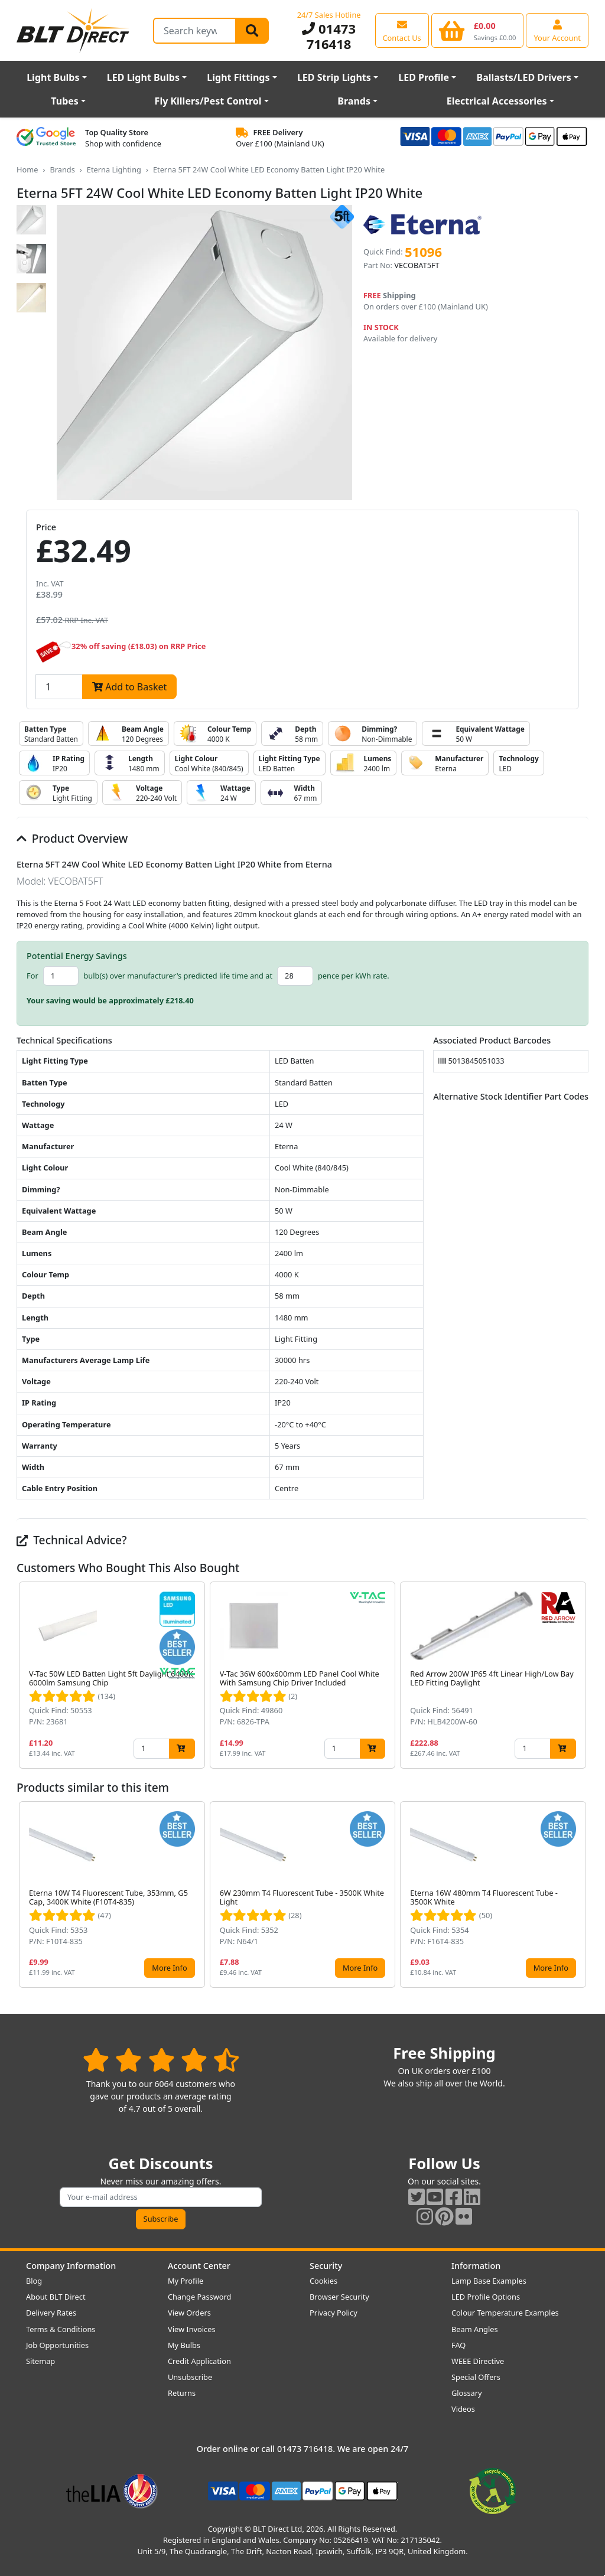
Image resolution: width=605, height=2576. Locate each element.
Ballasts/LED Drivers (524, 77)
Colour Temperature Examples (505, 2312)
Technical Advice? (72, 1540)
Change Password (199, 2296)
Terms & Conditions (60, 2329)
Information (475, 2265)
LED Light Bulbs (143, 77)
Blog (34, 2280)
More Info (169, 1967)
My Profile (185, 2280)
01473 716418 (329, 36)
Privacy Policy (333, 2312)
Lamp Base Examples (488, 2280)
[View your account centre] (557, 30)
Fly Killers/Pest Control (208, 100)
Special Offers (475, 2377)
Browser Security (339, 2296)
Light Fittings (238, 77)
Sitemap (40, 2361)
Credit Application (199, 2361)
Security (326, 2265)
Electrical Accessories (497, 100)
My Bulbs (184, 2345)
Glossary (466, 2393)
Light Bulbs (53, 77)
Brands (353, 100)
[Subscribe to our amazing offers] (161, 2197)
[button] (579, 1674)
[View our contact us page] (402, 30)
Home (27, 169)
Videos (463, 2409)
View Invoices (192, 2329)
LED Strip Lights (334, 77)
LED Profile (423, 77)
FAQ (458, 2345)
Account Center (199, 2265)
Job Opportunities (57, 2345)
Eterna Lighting (114, 169)
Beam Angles (474, 2329)
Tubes (65, 100)
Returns (182, 2393)
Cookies (323, 2280)
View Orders (189, 2312)
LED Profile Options (485, 2296)
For (32, 975)
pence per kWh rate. (353, 975)
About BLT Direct (56, 2296)
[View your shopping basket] (477, 30)
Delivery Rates (51, 2312)
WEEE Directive (477, 2361)
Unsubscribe (190, 2377)
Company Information (71, 2265)
